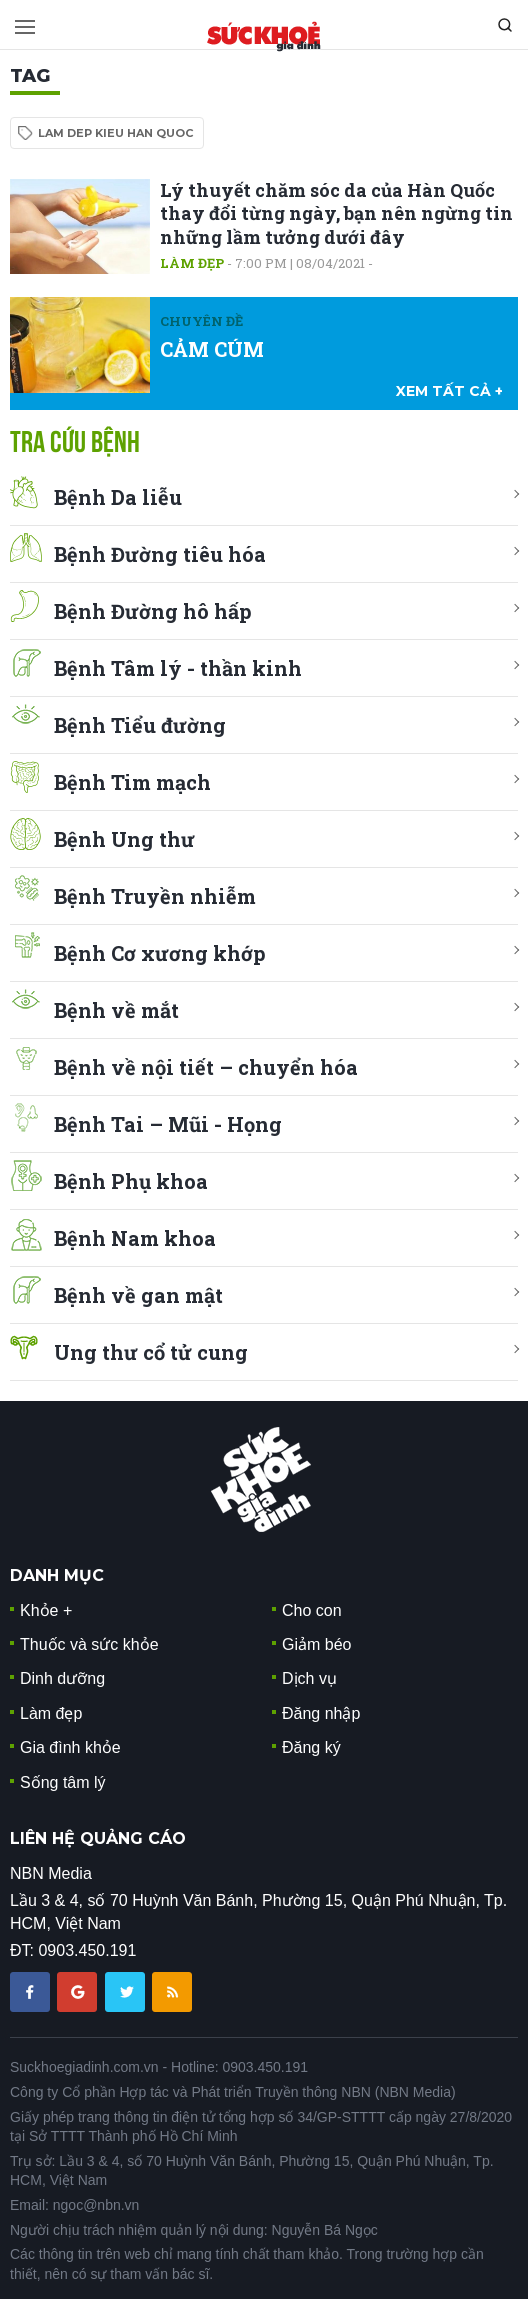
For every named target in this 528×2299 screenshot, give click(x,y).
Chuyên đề (201, 321)
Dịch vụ (309, 1678)
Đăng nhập (321, 1713)
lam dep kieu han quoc (115, 133)
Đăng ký (311, 1747)
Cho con (312, 1610)
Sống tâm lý (63, 1782)
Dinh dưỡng (62, 1678)
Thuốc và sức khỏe (89, 1644)
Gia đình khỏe (70, 1747)
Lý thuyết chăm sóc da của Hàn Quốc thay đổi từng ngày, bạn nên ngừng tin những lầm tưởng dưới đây (336, 213)
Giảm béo (316, 1644)
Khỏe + (46, 1610)
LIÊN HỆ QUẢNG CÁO (98, 1838)
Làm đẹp (192, 263)
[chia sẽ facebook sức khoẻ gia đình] (32, 1991)
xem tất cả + (449, 391)
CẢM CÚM (212, 349)
